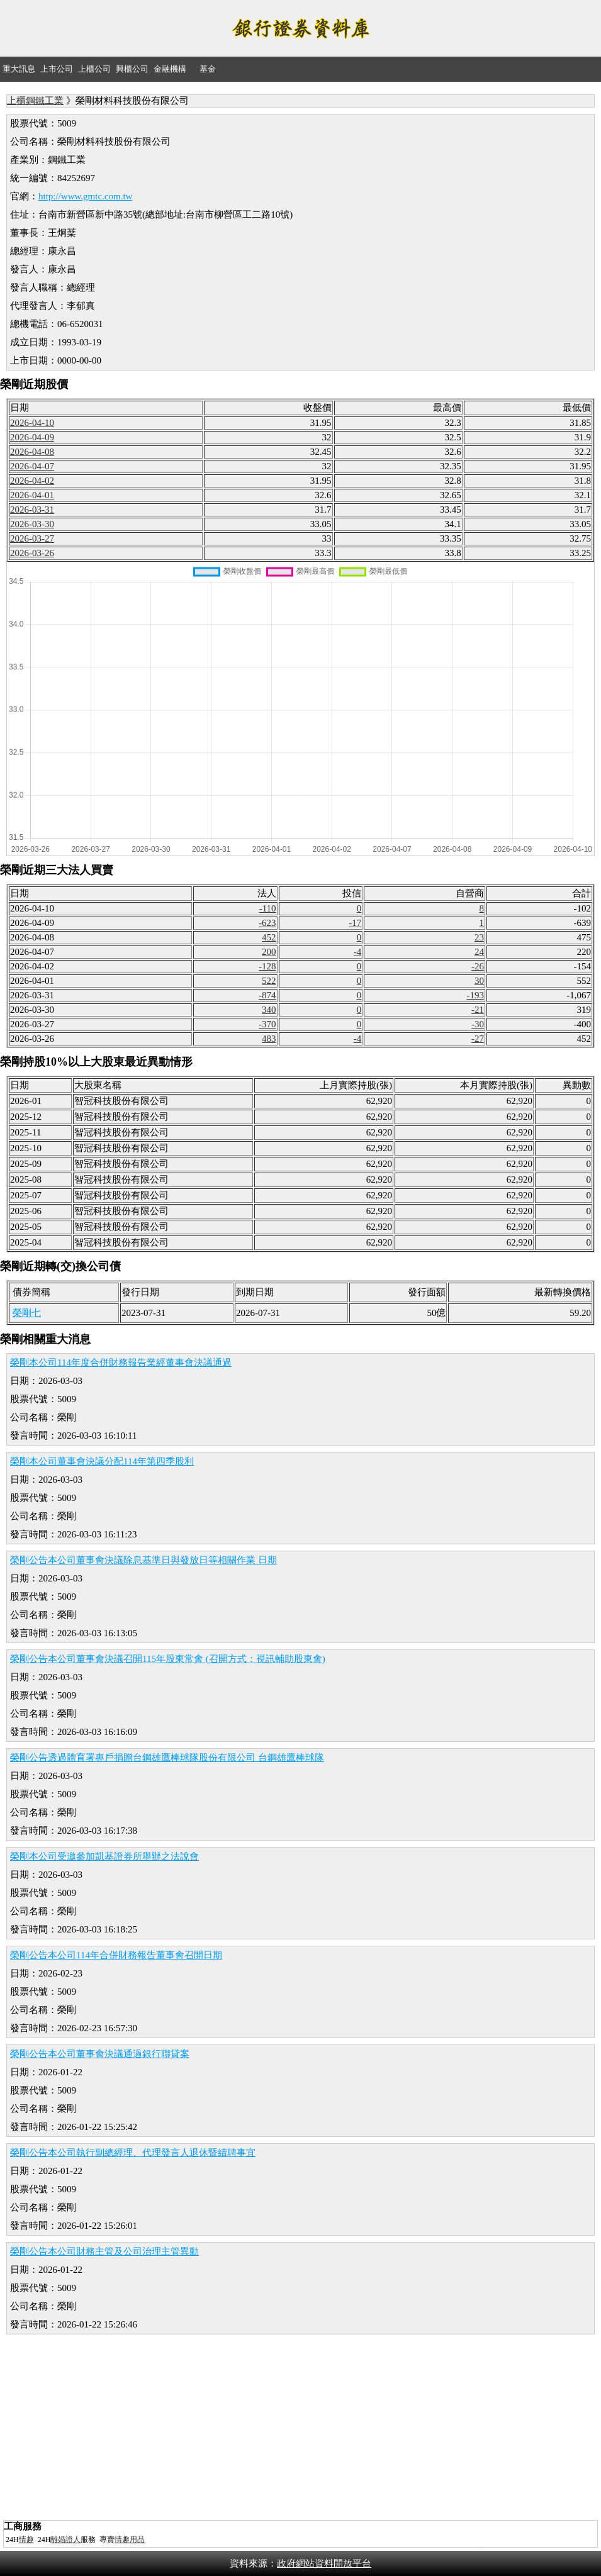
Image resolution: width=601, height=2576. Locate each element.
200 (269, 952)
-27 (477, 1039)
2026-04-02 (32, 481)
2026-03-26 (32, 553)
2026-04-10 (32, 423)
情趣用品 (130, 2539)
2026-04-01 (32, 495)
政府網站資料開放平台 (324, 2563)
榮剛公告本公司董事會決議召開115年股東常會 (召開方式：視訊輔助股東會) (167, 1659)
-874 (267, 995)
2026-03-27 (32, 538)
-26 (477, 966)
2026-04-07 (32, 466)
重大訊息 (19, 69)
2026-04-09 (32, 437)
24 (479, 952)
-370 (267, 1024)
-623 (267, 923)
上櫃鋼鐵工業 (35, 101)
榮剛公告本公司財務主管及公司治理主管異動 (104, 2251)
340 (269, 1010)
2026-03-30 (32, 524)
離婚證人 (65, 2539)
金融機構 (170, 69)
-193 (475, 995)
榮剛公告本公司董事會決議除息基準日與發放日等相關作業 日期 (143, 1560)
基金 (207, 69)
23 (479, 937)
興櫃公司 (132, 69)
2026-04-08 (32, 452)
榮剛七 (27, 1313)
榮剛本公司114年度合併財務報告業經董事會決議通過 (121, 1363)
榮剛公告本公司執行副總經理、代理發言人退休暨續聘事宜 (133, 2153)
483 (269, 1039)
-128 (267, 966)
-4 (358, 952)
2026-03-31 (32, 510)
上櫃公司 (94, 69)
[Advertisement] (300, 2429)
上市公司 (56, 69)
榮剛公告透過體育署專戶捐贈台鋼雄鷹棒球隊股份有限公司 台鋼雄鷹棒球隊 (167, 1758)
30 (479, 981)
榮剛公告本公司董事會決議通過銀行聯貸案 (99, 2054)
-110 (267, 908)
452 (269, 937)
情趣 (26, 2539)
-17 (355, 923)
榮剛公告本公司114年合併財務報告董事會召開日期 (116, 1955)
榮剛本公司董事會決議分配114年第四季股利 (102, 1461)
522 (269, 981)
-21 (477, 1010)
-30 (477, 1024)
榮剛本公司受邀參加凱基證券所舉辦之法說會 (104, 1856)
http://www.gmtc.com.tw (85, 196)
